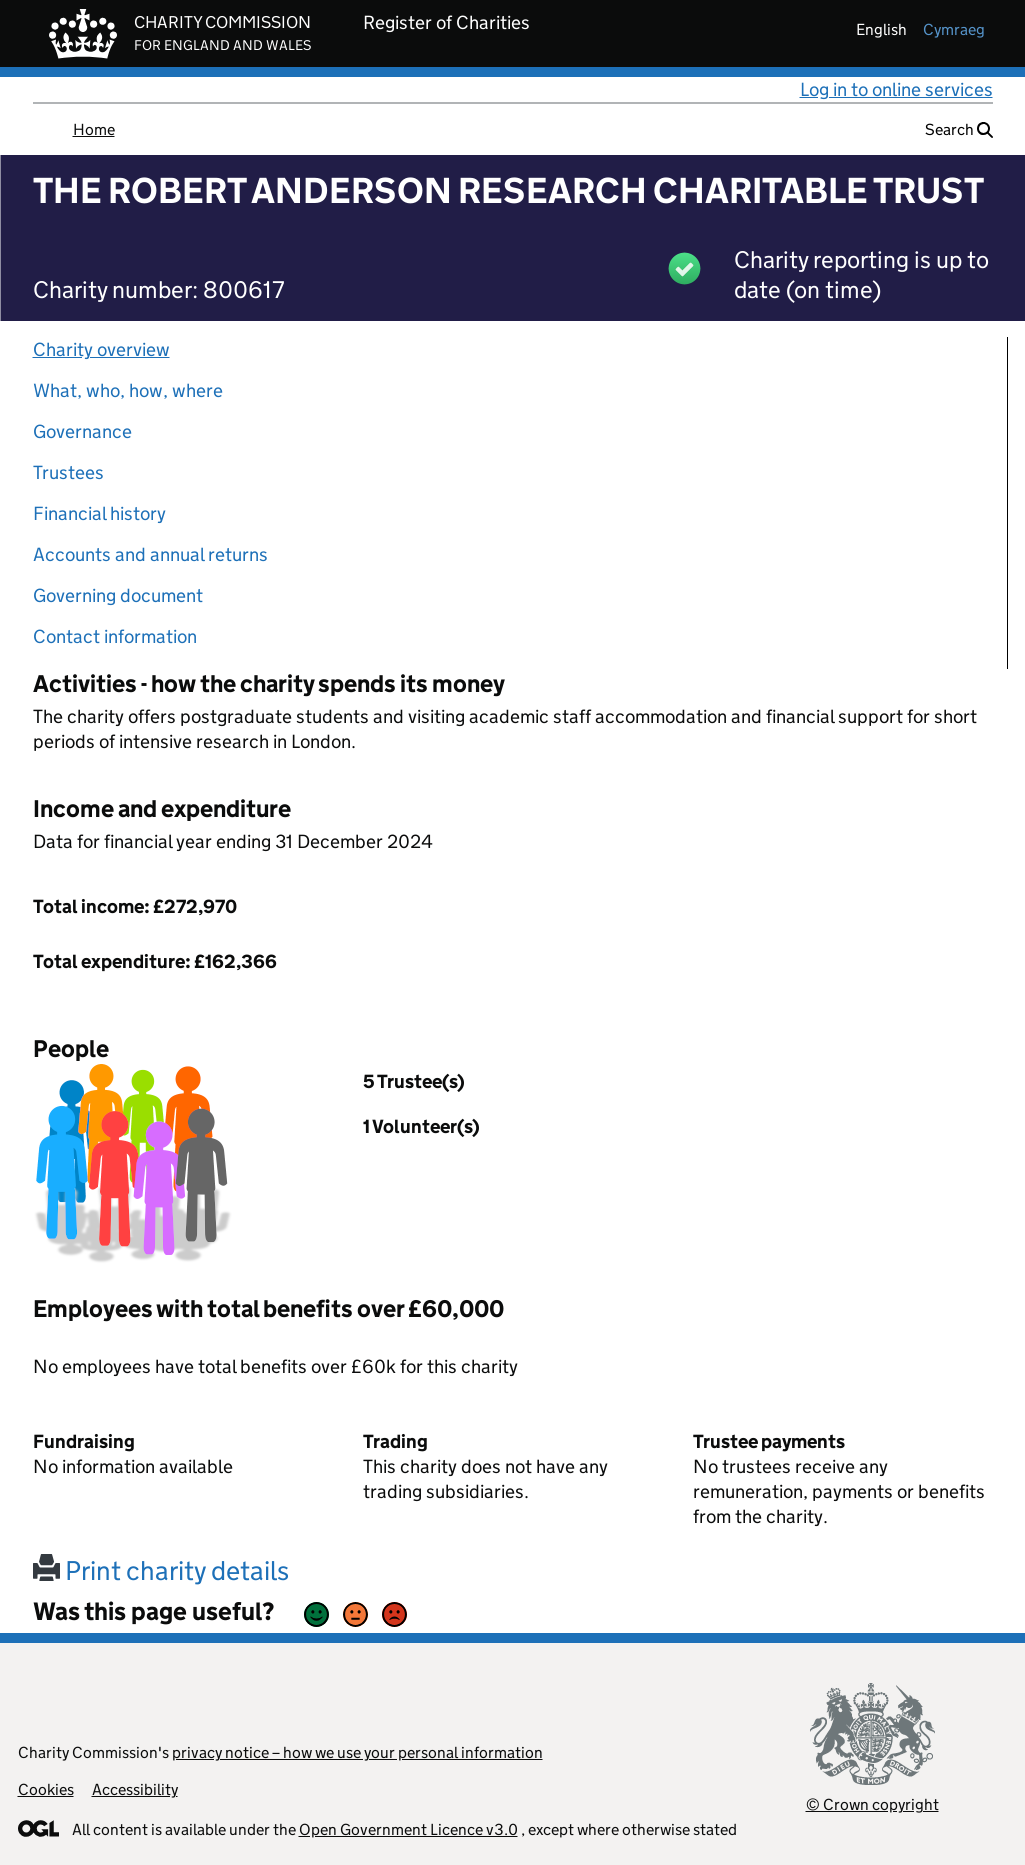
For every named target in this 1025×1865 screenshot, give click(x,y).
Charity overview (101, 349)
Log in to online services (896, 89)
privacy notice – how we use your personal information (357, 1752)
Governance (82, 431)
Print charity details (161, 1570)
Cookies (46, 1789)
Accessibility (135, 1789)
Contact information (115, 636)
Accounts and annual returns (150, 554)
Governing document (118, 595)
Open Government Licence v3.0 (408, 1829)
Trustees (68, 472)
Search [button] (959, 129)
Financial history (99, 513)
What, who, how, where (128, 390)
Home (94, 129)
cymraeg (954, 29)
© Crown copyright (872, 1804)
